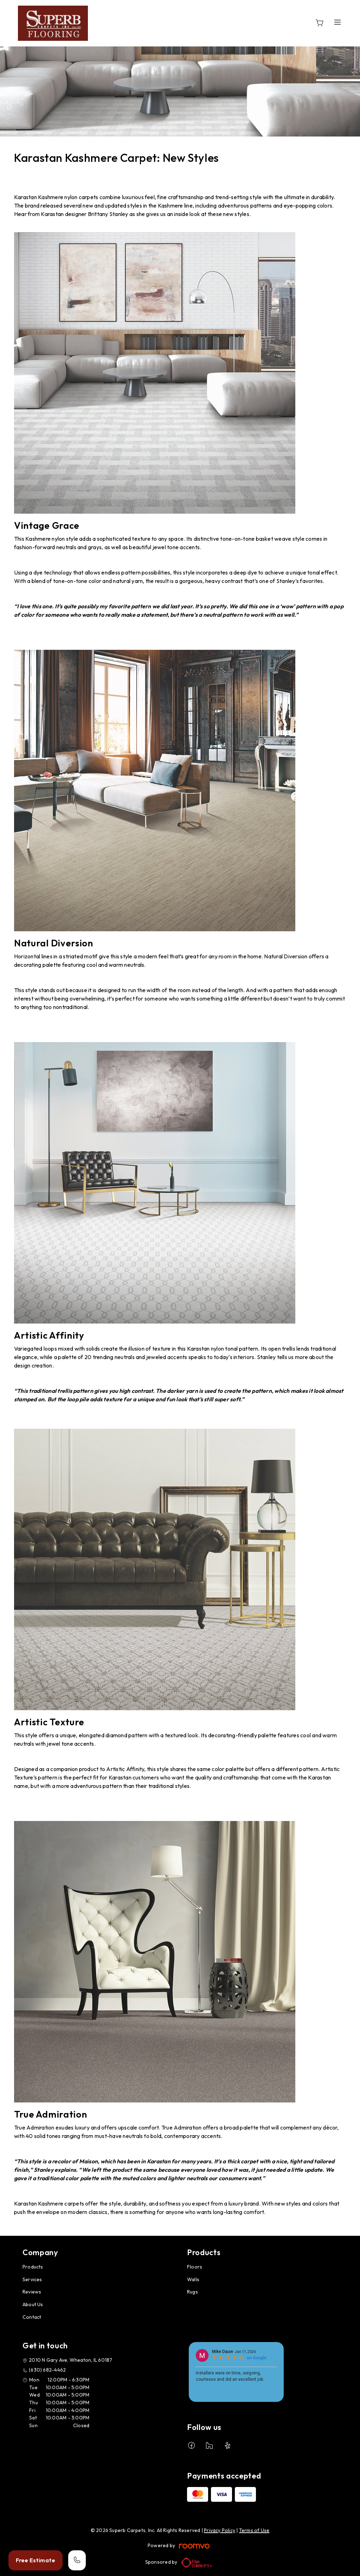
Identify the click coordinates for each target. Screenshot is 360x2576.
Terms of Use (254, 2530)
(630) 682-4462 (47, 2370)
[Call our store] (77, 2560)
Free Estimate (35, 2560)
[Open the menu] (337, 22)
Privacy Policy (219, 2530)
